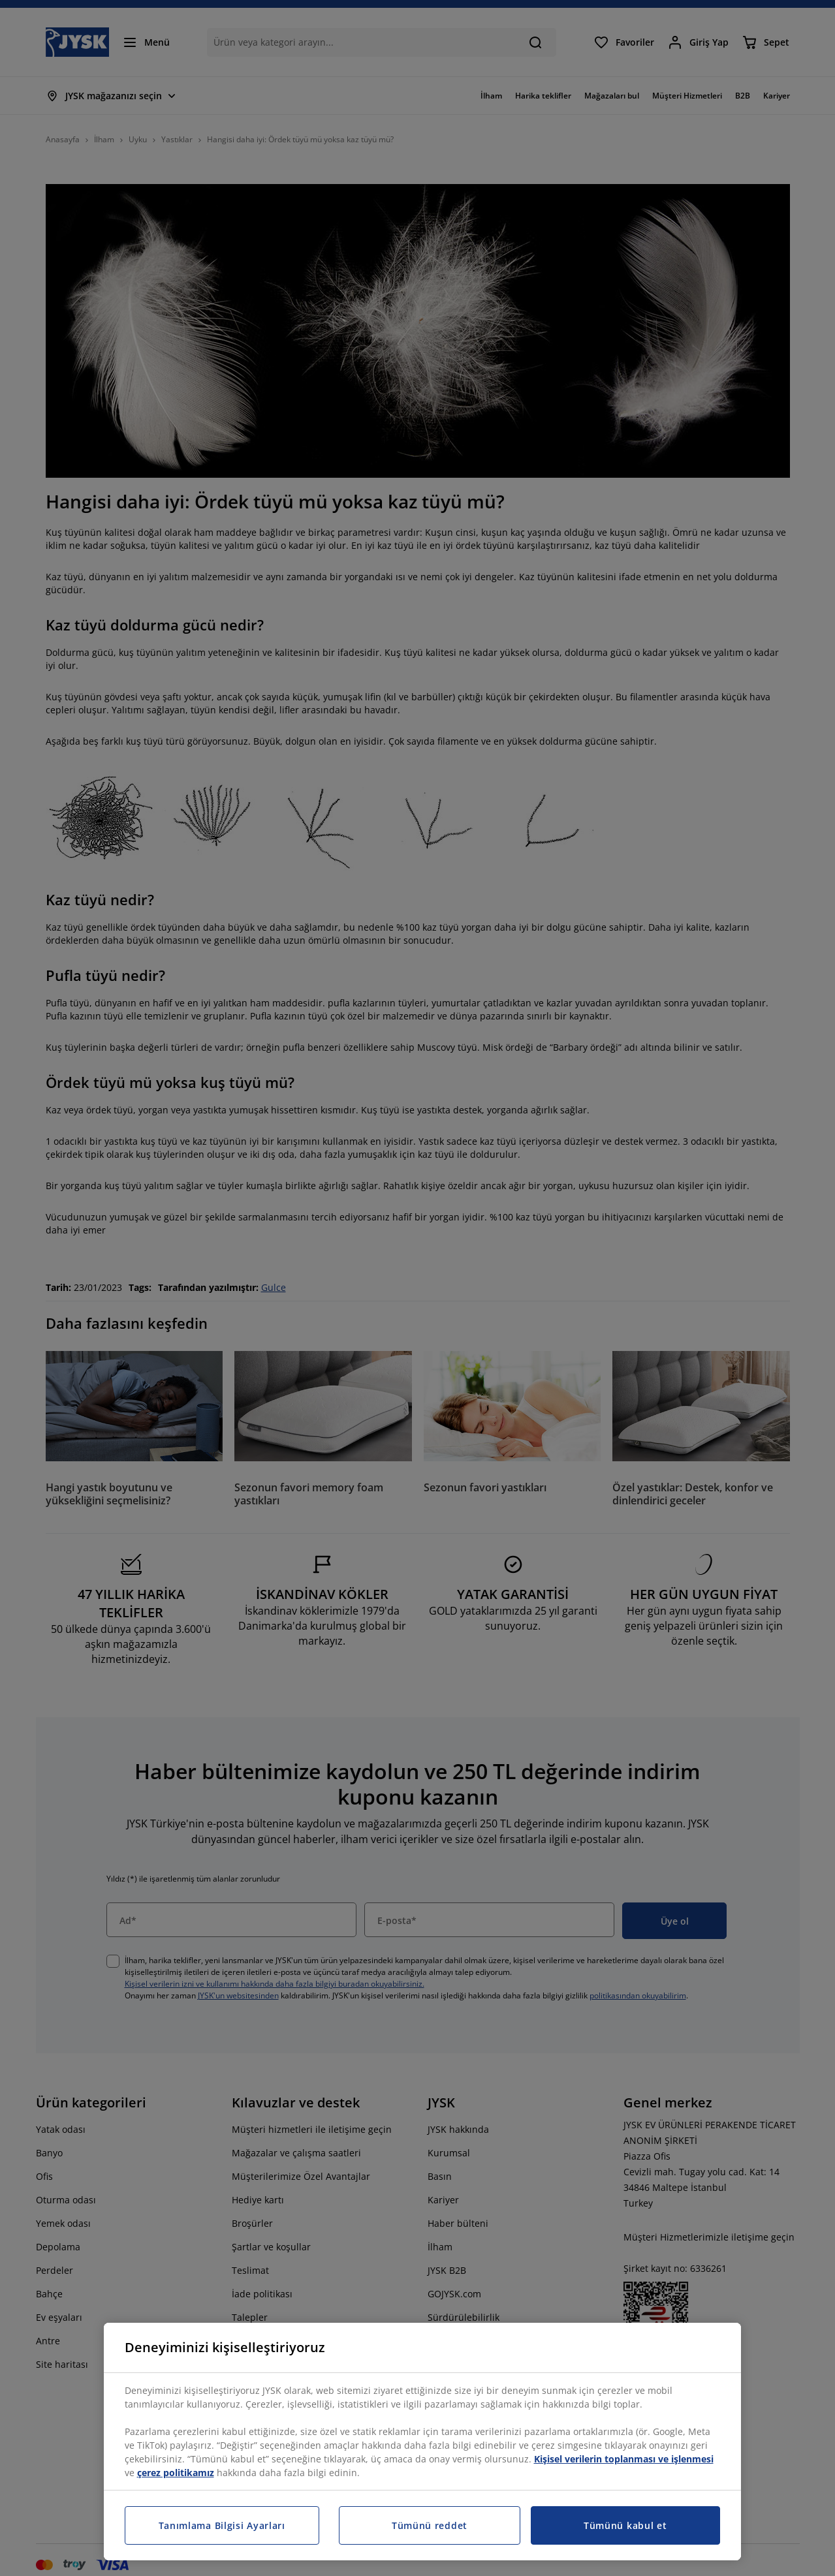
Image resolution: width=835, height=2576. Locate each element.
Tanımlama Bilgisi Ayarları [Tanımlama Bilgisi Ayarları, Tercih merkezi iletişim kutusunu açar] (222, 2525)
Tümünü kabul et (625, 2525)
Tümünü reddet (429, 2525)
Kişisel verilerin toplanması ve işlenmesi (624, 2459)
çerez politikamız (175, 2472)
